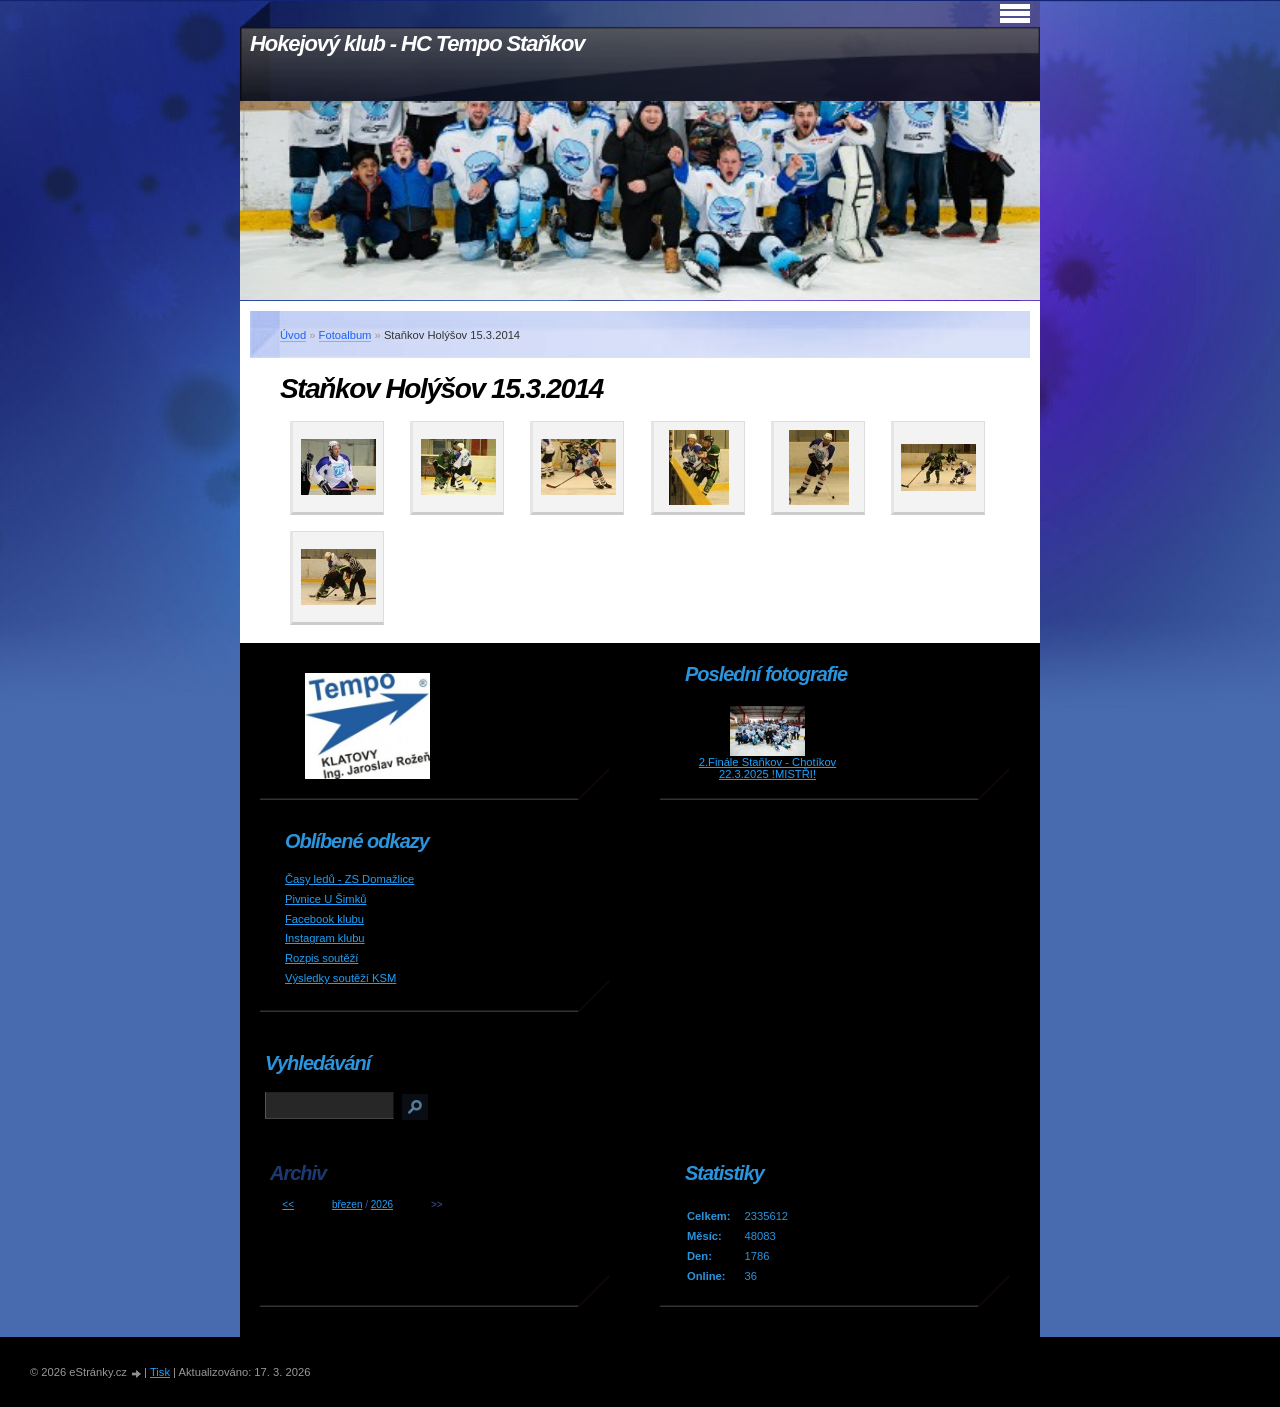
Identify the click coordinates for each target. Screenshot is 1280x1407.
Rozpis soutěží (321, 958)
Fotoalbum (345, 335)
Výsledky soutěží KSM (340, 978)
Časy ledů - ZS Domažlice (349, 879)
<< (288, 1204)
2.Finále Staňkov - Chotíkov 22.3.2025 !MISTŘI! (767, 768)
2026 (382, 1204)
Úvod (293, 335)
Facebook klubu (324, 919)
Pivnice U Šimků (325, 899)
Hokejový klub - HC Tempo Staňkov (417, 43)
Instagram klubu (325, 938)
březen (347, 1204)
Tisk (160, 1372)
